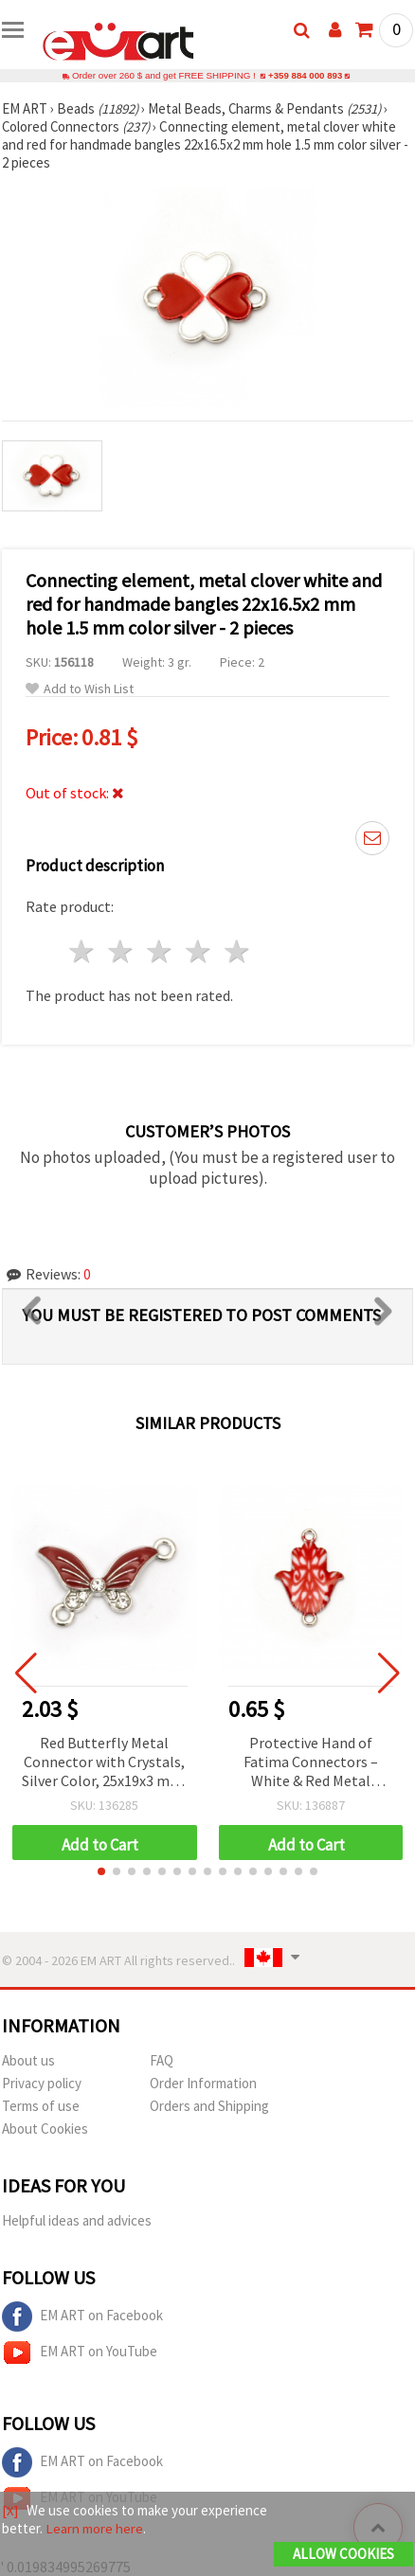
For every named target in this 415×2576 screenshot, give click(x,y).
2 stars (121, 951)
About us (28, 2060)
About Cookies (45, 2129)
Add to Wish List (80, 689)
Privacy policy (41, 2083)
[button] (101, 1871)
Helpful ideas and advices (77, 2220)
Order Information (203, 2083)
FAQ (161, 2060)
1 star (82, 951)
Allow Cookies (343, 2554)
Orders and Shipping (209, 2106)
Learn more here (94, 2528)
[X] (10, 2510)
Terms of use (41, 2106)
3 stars (160, 951)
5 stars (237, 951)
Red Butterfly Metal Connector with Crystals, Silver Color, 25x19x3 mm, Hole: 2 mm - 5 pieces (104, 1763)
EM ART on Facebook (82, 2316)
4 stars (198, 951)
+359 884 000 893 (305, 75)
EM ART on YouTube (79, 2352)
